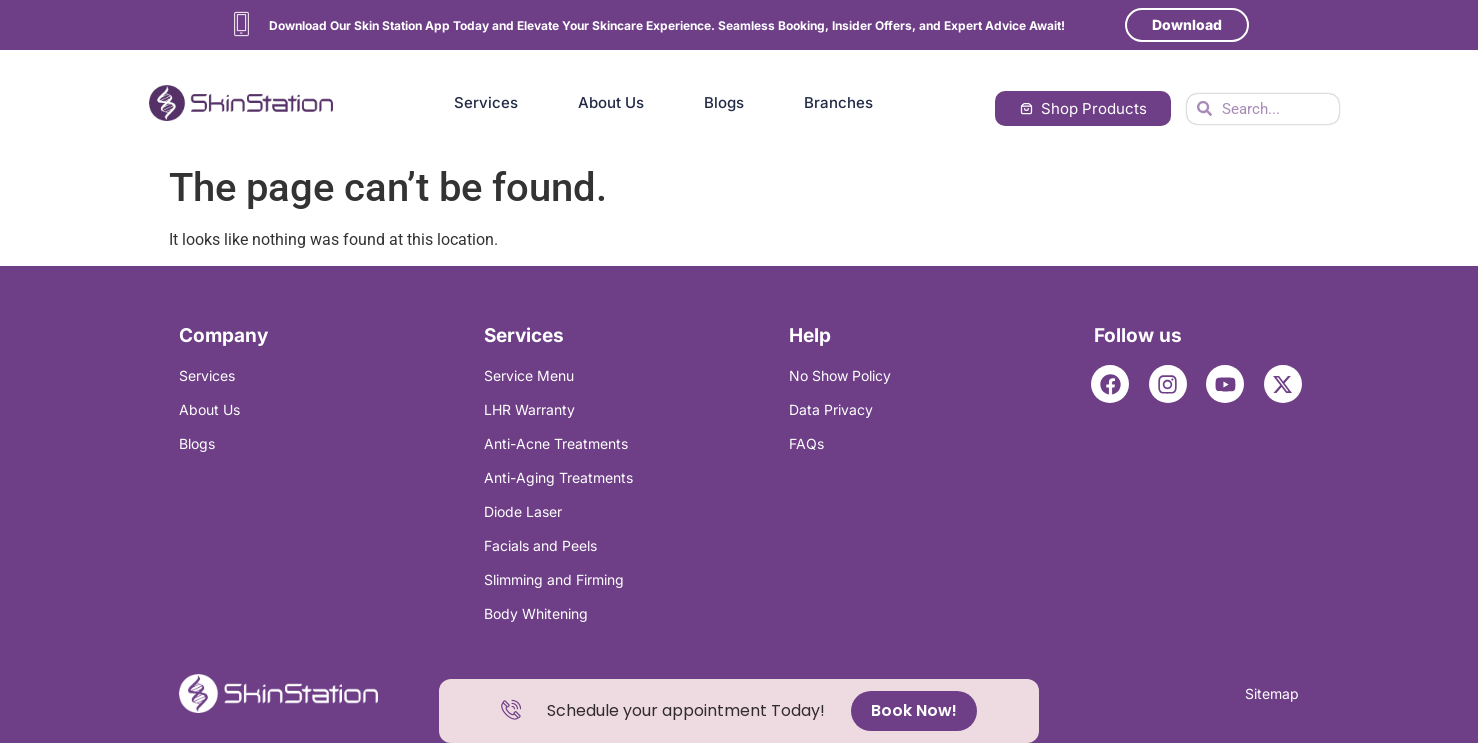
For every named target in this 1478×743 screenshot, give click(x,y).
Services (486, 102)
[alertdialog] (739, 711)
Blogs (724, 102)
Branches (838, 102)
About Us (611, 102)
